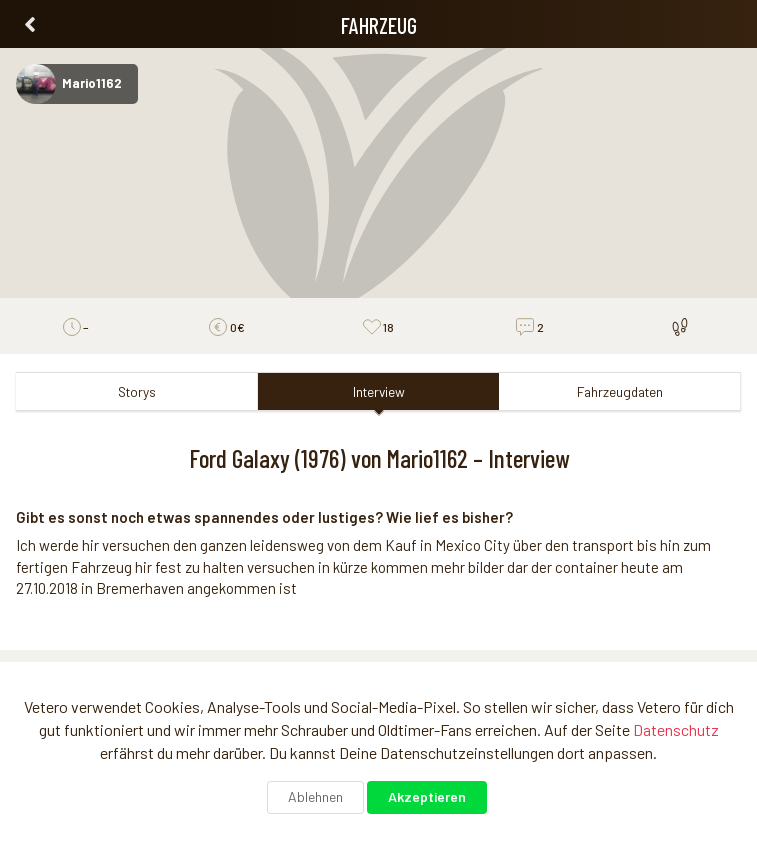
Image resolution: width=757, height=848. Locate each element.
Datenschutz (676, 729)
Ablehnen (315, 796)
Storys (137, 391)
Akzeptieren (427, 796)
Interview (379, 391)
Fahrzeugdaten (620, 391)
